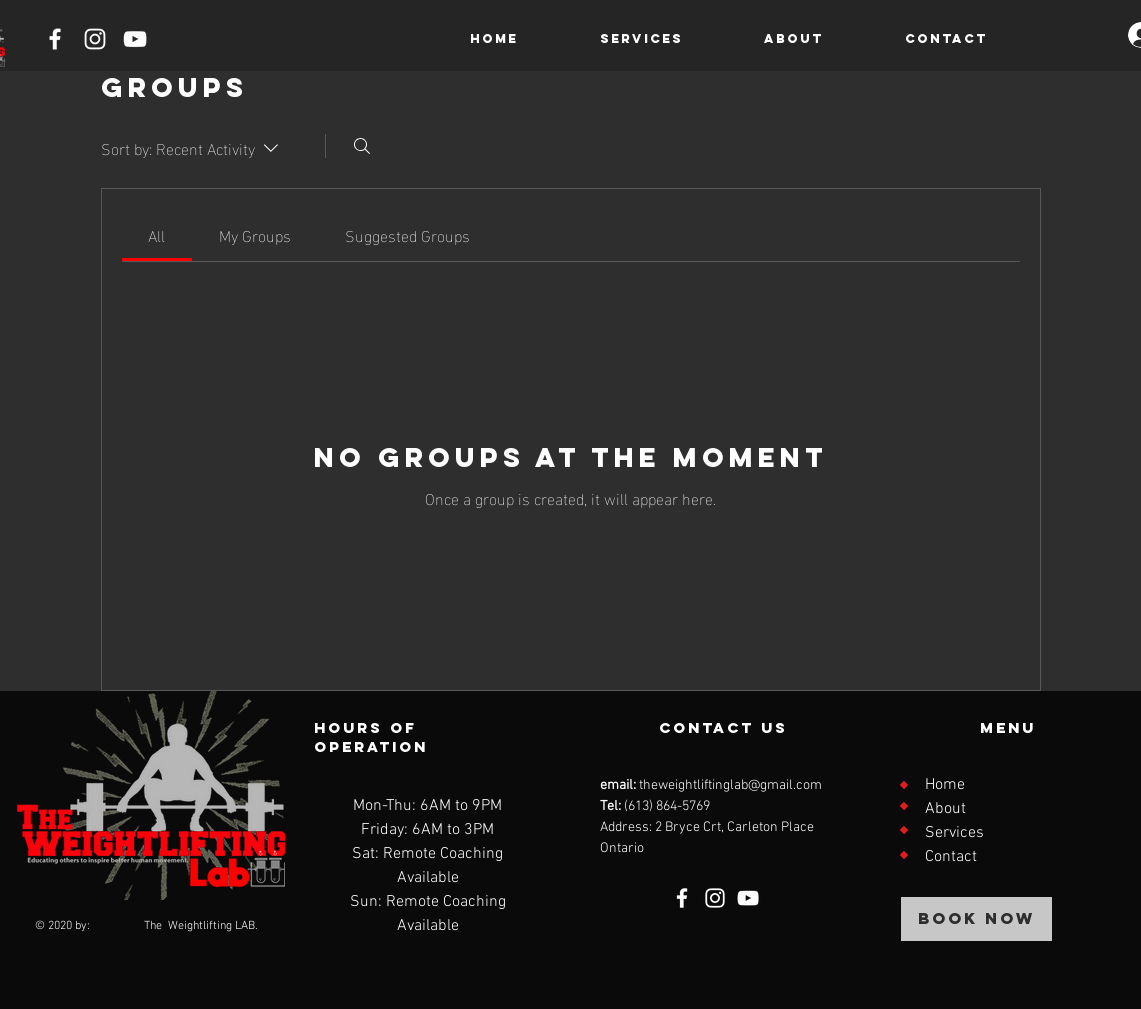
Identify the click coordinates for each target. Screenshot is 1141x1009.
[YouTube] (135, 39)
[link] (156, 234)
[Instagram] (95, 39)
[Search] (362, 146)
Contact (951, 857)
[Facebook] (55, 39)
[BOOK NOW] (976, 919)
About (945, 809)
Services (954, 833)
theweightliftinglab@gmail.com (730, 785)
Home (945, 785)
